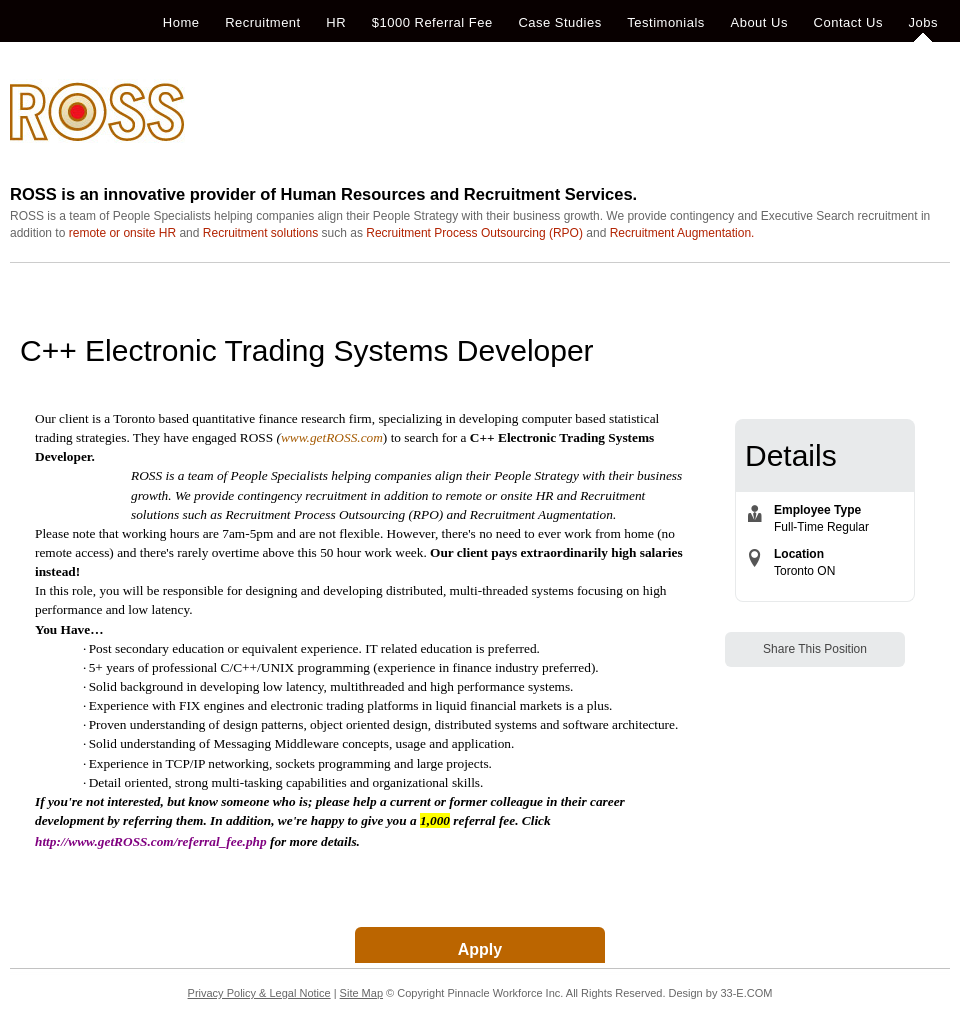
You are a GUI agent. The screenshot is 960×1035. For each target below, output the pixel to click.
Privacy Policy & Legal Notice (259, 993)
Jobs (923, 22)
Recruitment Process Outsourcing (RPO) (474, 233)
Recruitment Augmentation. (682, 233)
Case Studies (559, 22)
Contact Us (848, 22)
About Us (758, 22)
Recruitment (263, 22)
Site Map (361, 993)
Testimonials (666, 22)
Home (181, 22)
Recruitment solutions (260, 233)
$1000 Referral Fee (432, 22)
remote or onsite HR (122, 233)
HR (336, 22)
